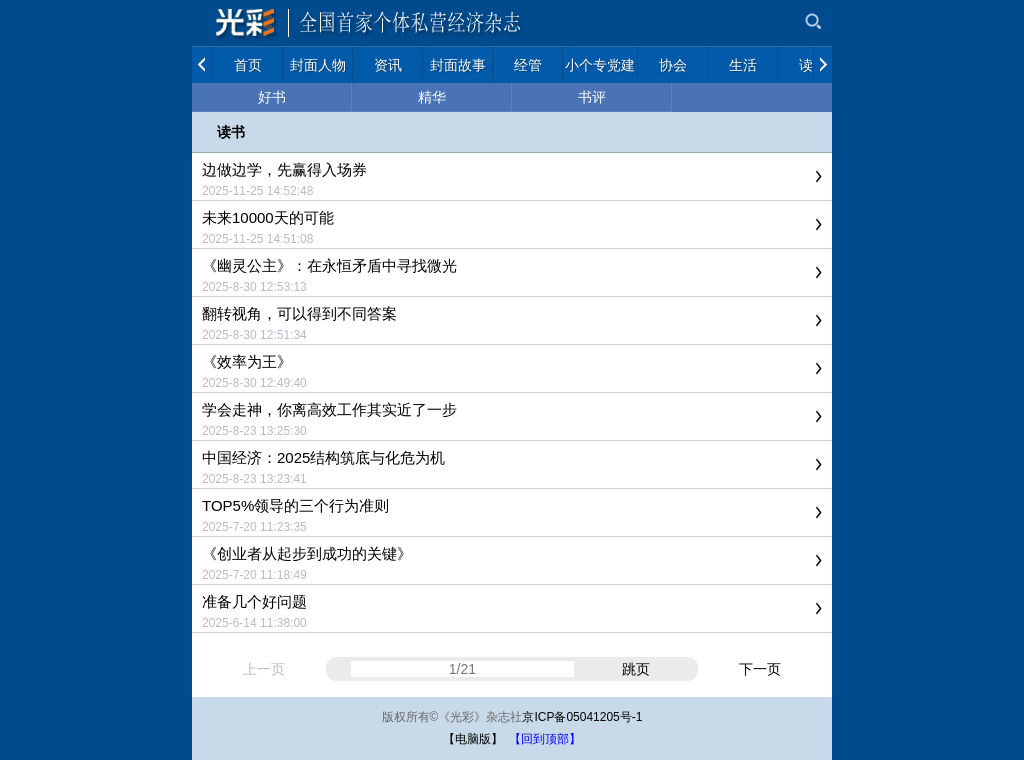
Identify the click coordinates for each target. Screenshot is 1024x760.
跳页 (636, 669)
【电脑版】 (473, 739)
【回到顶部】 (545, 739)
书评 (592, 97)
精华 (432, 97)
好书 (272, 97)
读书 (231, 132)
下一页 (760, 669)
